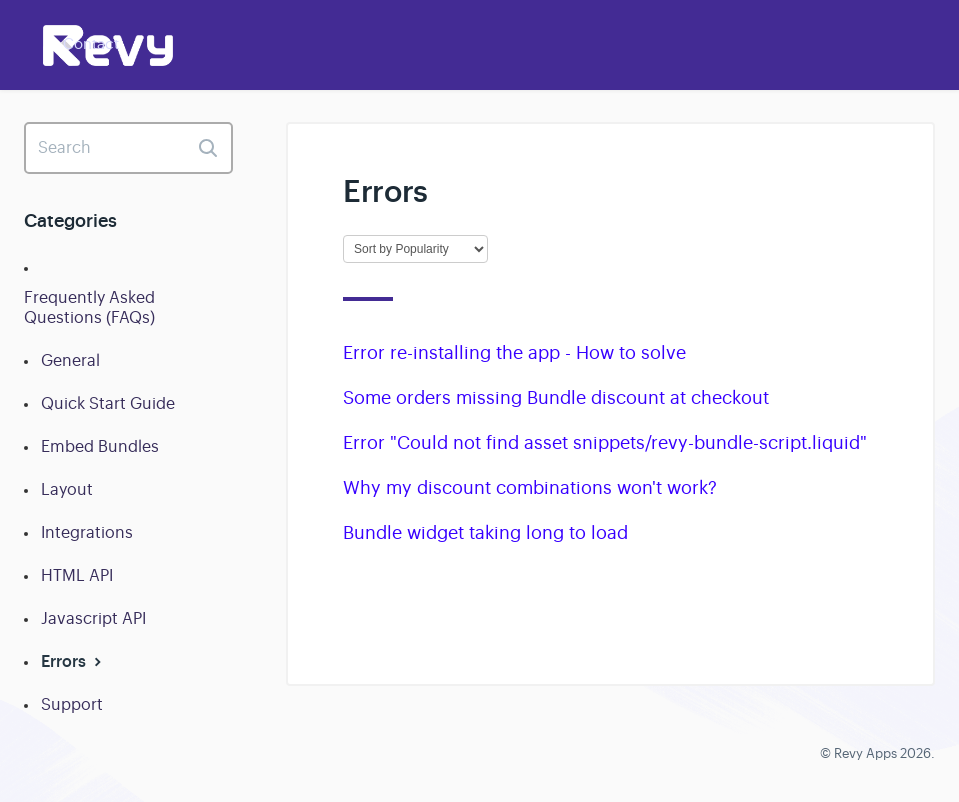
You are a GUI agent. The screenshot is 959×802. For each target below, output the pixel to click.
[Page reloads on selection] (415, 249)
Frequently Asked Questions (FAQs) (89, 308)
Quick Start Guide (108, 404)
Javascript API (93, 619)
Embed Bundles (100, 447)
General (70, 361)
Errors (73, 661)
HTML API (77, 576)
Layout (67, 490)
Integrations (87, 533)
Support (72, 705)
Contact (91, 43)
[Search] (128, 148)
